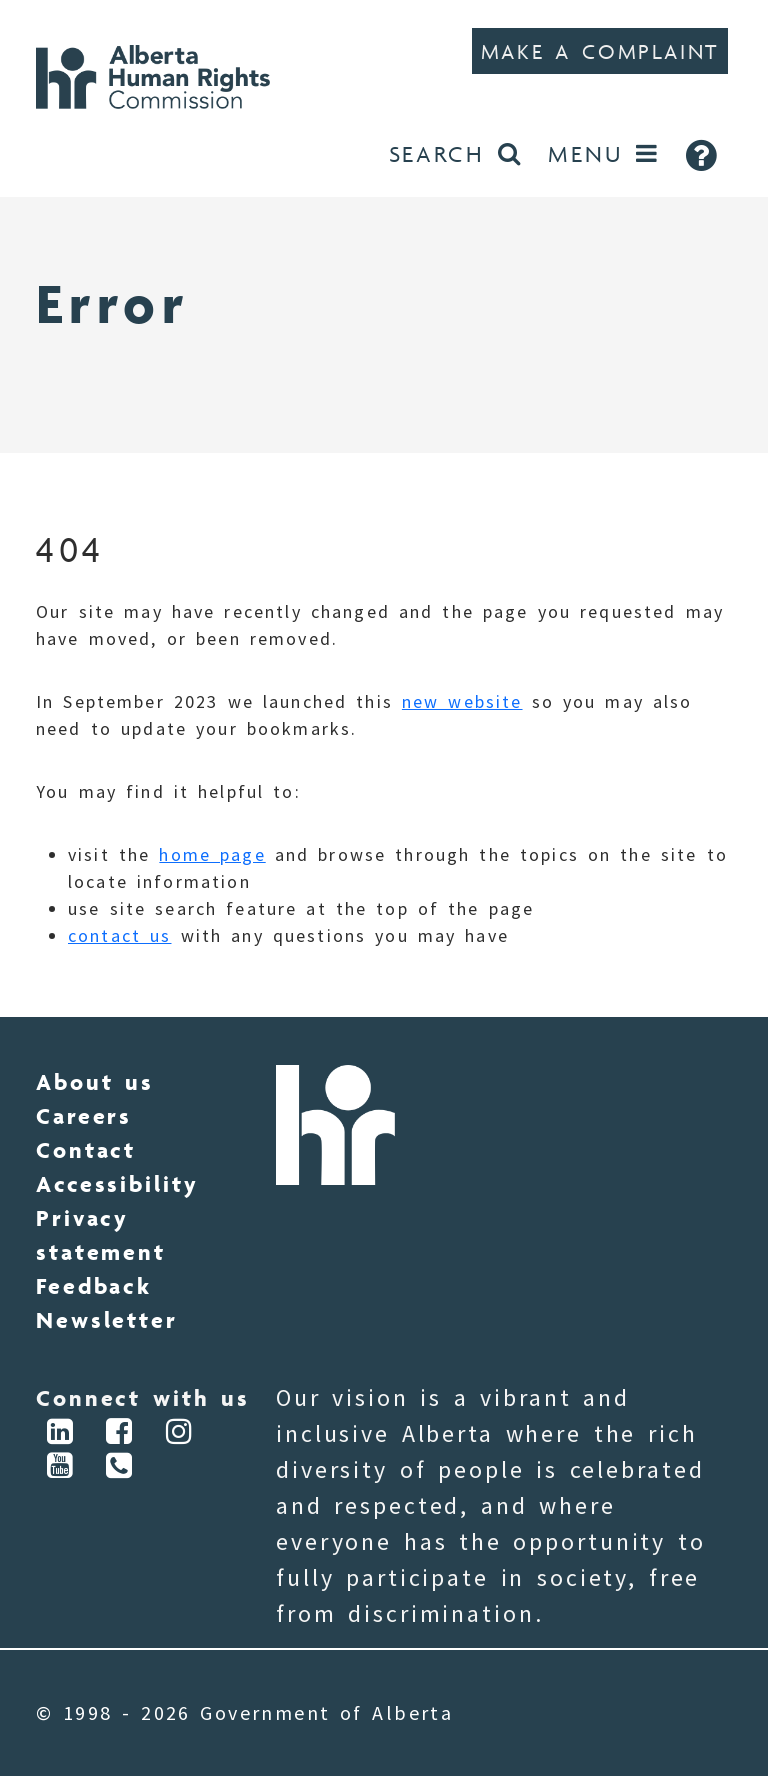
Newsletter (107, 1320)
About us (95, 1082)
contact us (119, 935)
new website (462, 701)
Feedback (94, 1286)
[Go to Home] (161, 74)
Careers (84, 1116)
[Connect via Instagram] (180, 1434)
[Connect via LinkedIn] (61, 1434)
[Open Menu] (603, 155)
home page (212, 854)
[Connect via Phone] (121, 1468)
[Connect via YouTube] (61, 1468)
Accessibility (117, 1184)
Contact (86, 1150)
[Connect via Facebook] (121, 1434)
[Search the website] (455, 155)
